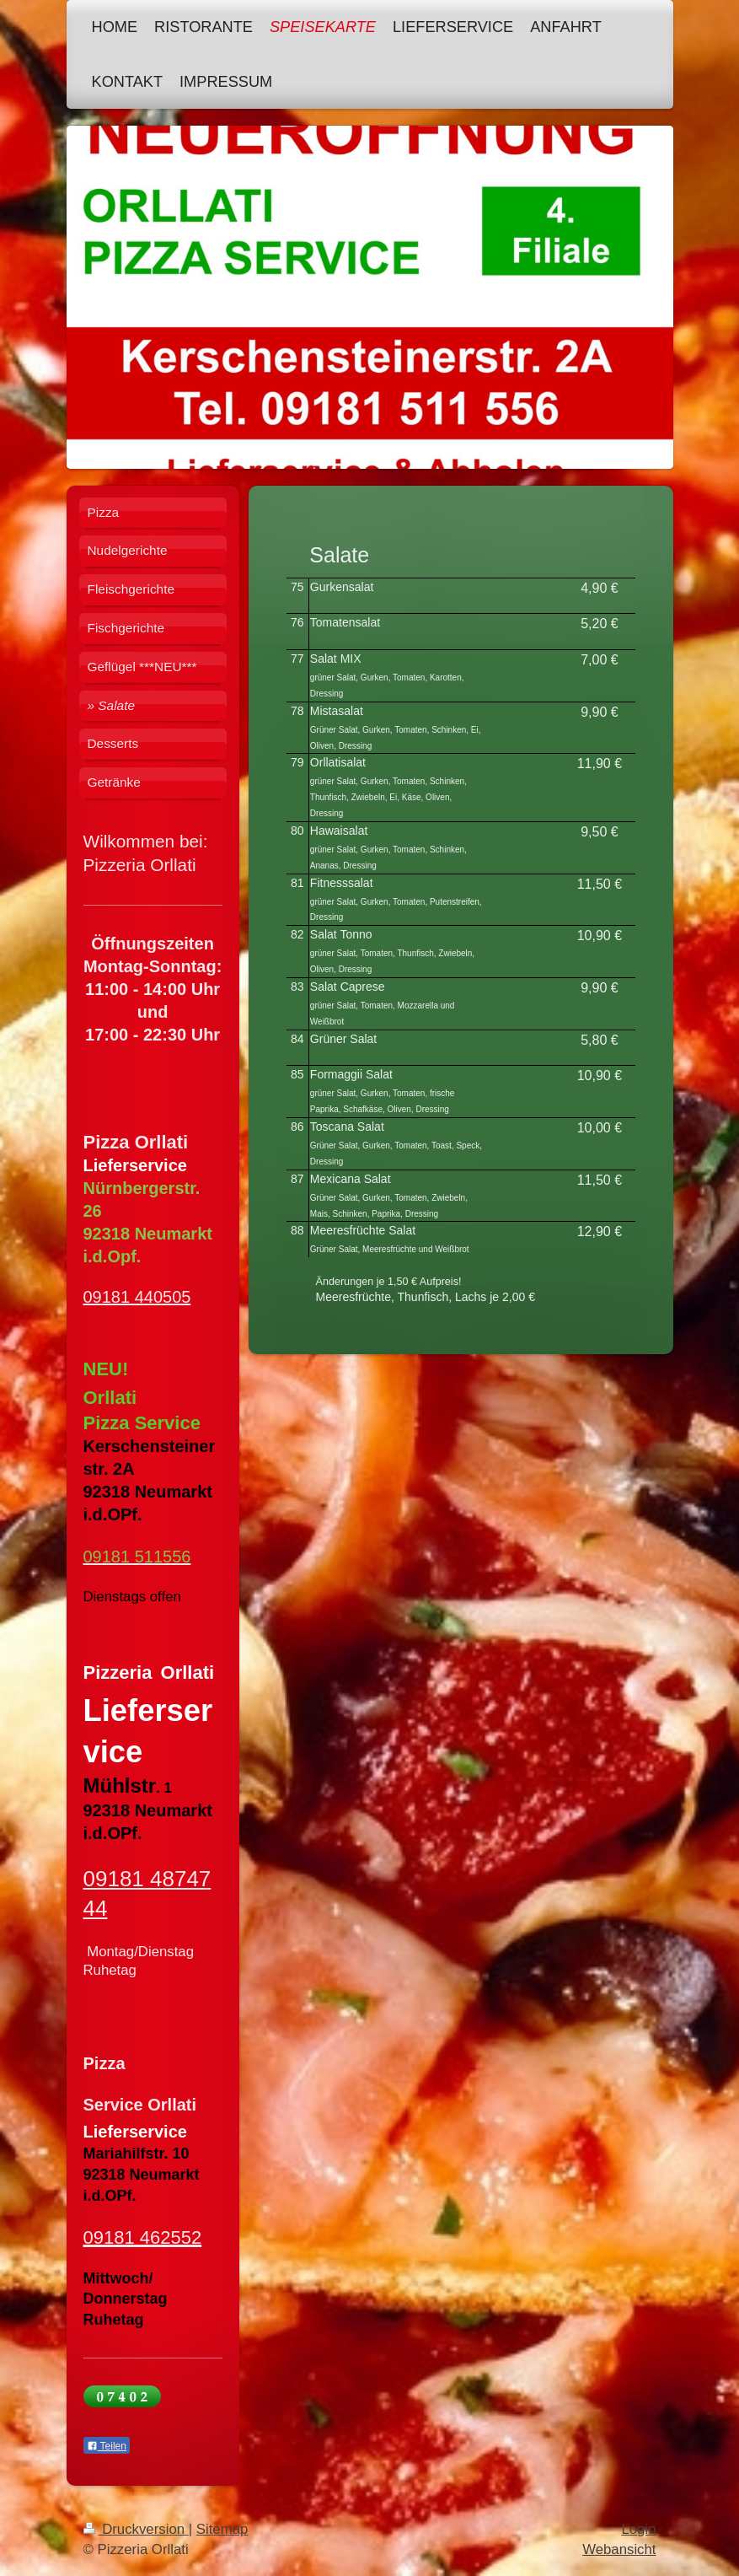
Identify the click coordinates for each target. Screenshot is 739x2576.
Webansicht (619, 2549)
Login (638, 2529)
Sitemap (222, 2529)
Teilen (106, 2446)
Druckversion (136, 2529)
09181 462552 (142, 2237)
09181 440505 (137, 1297)
